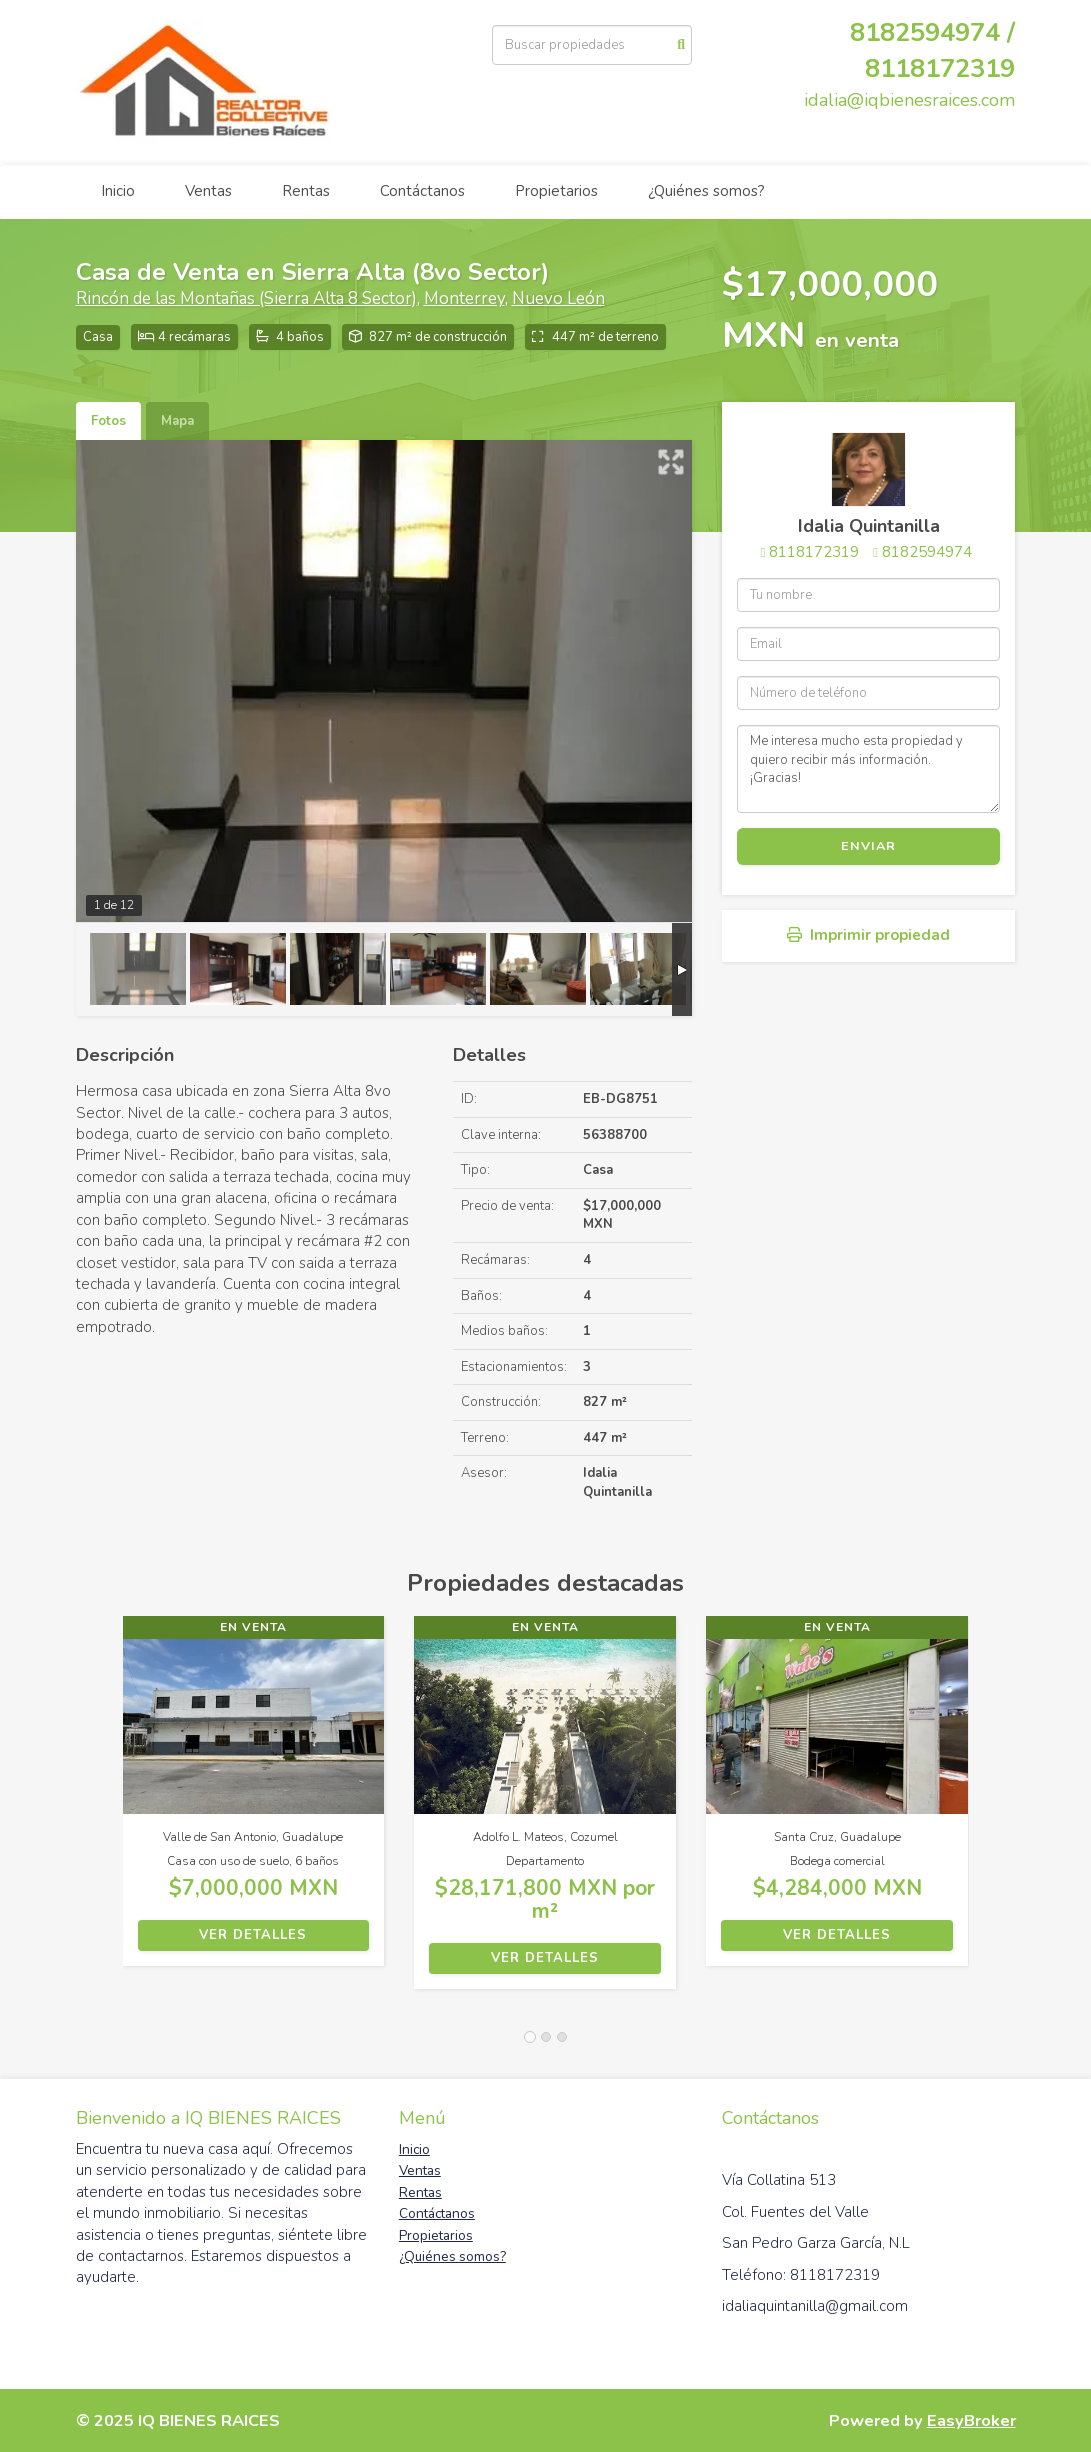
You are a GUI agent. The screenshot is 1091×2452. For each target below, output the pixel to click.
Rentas (306, 191)
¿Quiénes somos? (706, 191)
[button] (99, 1812)
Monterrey (464, 298)
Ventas (208, 191)
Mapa (177, 421)
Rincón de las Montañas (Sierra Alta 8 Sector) (246, 298)
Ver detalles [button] (253, 1935)
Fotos (108, 421)
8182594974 (927, 552)
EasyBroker (971, 2420)
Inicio (118, 191)
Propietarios (556, 191)
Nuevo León (558, 298)
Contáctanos (422, 191)
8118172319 (940, 68)
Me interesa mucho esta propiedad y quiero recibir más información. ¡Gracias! (868, 769)
